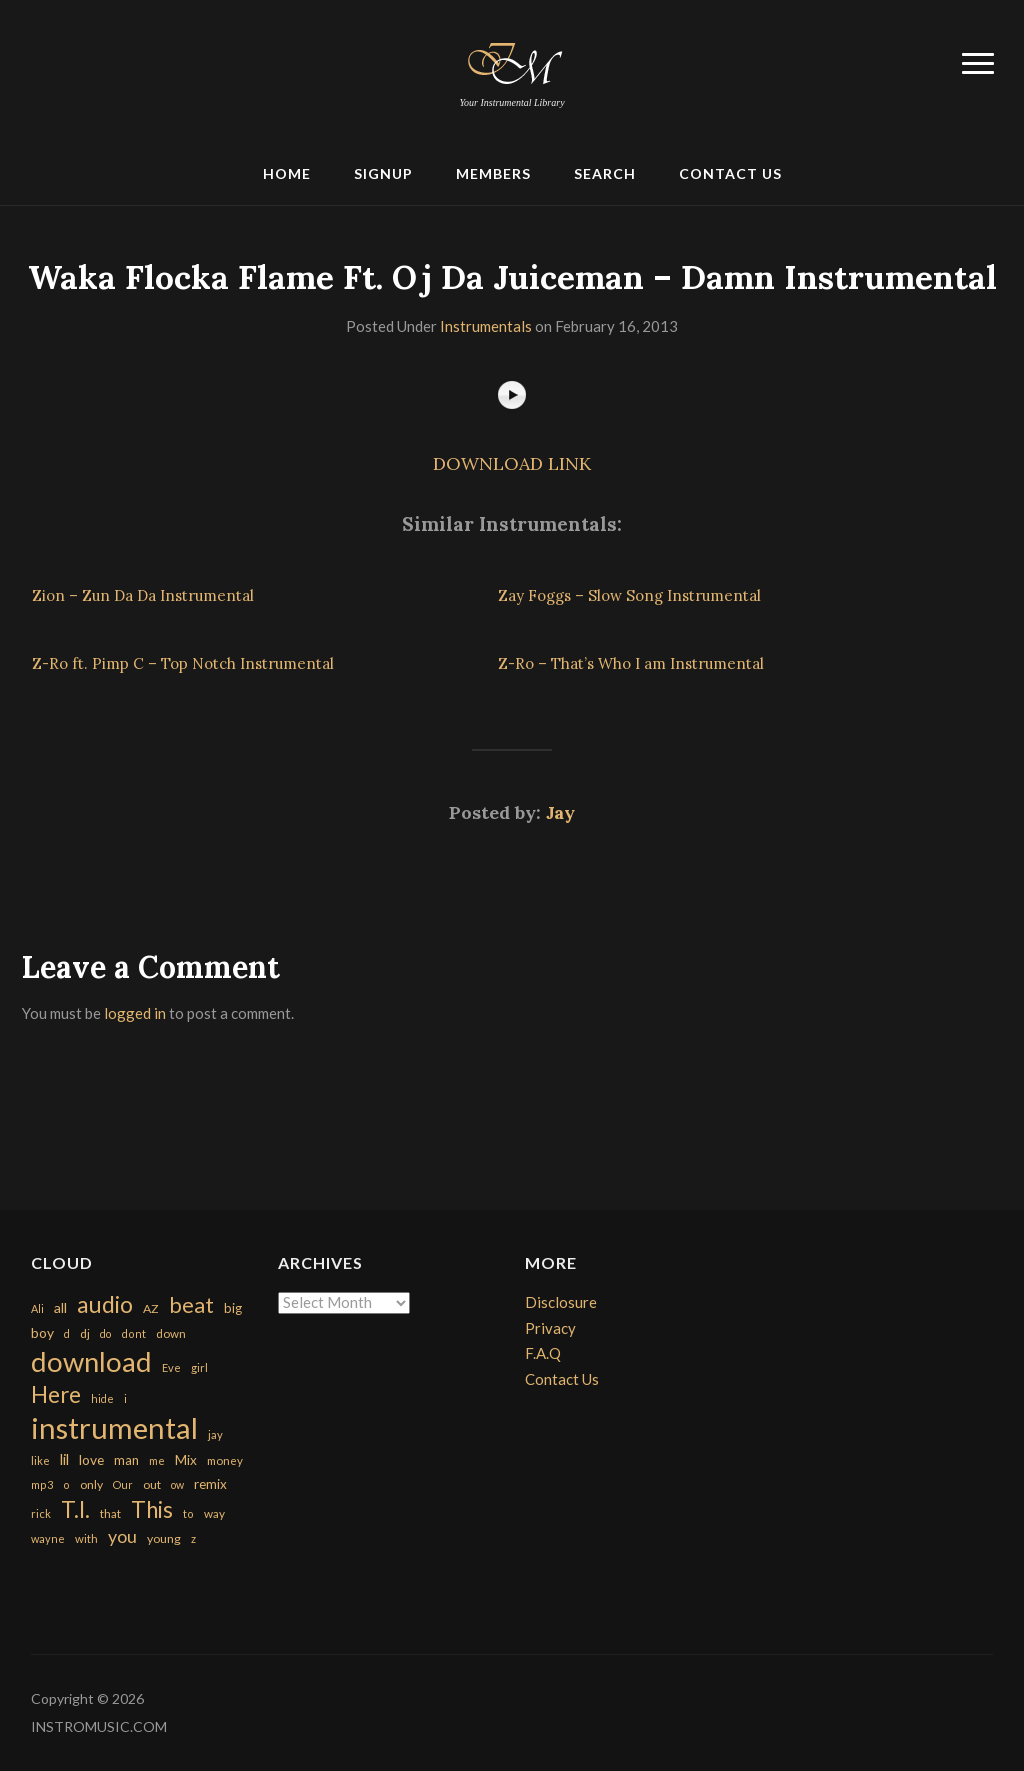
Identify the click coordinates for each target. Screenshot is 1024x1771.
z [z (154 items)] (193, 1538)
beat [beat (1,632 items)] (191, 1305)
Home (287, 173)
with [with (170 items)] (86, 1538)
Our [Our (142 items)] (123, 1484)
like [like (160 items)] (40, 1460)
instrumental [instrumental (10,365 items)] (114, 1427)
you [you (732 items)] (122, 1536)
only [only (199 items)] (91, 1484)
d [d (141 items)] (67, 1333)
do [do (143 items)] (105, 1333)
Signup (383, 173)
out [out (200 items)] (152, 1484)
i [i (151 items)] (125, 1398)
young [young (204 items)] (164, 1538)
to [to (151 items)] (188, 1513)
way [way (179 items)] (214, 1513)
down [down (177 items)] (171, 1333)
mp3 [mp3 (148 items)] (42, 1484)
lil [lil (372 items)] (64, 1459)
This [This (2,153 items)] (152, 1509)
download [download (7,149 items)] (91, 1361)
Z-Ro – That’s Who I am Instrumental (631, 663)
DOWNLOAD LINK (512, 463)
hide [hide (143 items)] (102, 1398)
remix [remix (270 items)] (210, 1484)
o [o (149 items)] (66, 1484)
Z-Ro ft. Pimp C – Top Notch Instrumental (183, 663)
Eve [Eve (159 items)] (171, 1367)
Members (493, 173)
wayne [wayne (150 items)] (48, 1538)
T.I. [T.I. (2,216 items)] (75, 1509)
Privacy (550, 1328)
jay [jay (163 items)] (215, 1434)
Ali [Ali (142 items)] (37, 1308)
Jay (560, 812)
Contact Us (730, 173)
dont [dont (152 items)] (133, 1333)
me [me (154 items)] (157, 1460)
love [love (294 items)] (91, 1459)
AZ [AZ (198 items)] (151, 1308)
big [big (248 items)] (233, 1308)
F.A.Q (543, 1353)
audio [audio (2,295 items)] (105, 1304)
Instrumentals (486, 326)
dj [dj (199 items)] (85, 1333)
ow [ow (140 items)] (177, 1484)
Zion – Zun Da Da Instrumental (143, 595)
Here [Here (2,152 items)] (56, 1394)
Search (605, 173)
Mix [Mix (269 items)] (186, 1460)
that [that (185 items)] (110, 1513)
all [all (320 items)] (60, 1307)
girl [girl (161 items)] (199, 1367)
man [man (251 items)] (126, 1460)
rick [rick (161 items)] (41, 1513)
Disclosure (561, 1302)
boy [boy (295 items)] (42, 1332)
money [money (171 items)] (225, 1460)
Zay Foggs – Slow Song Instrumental (629, 595)
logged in (135, 1013)
